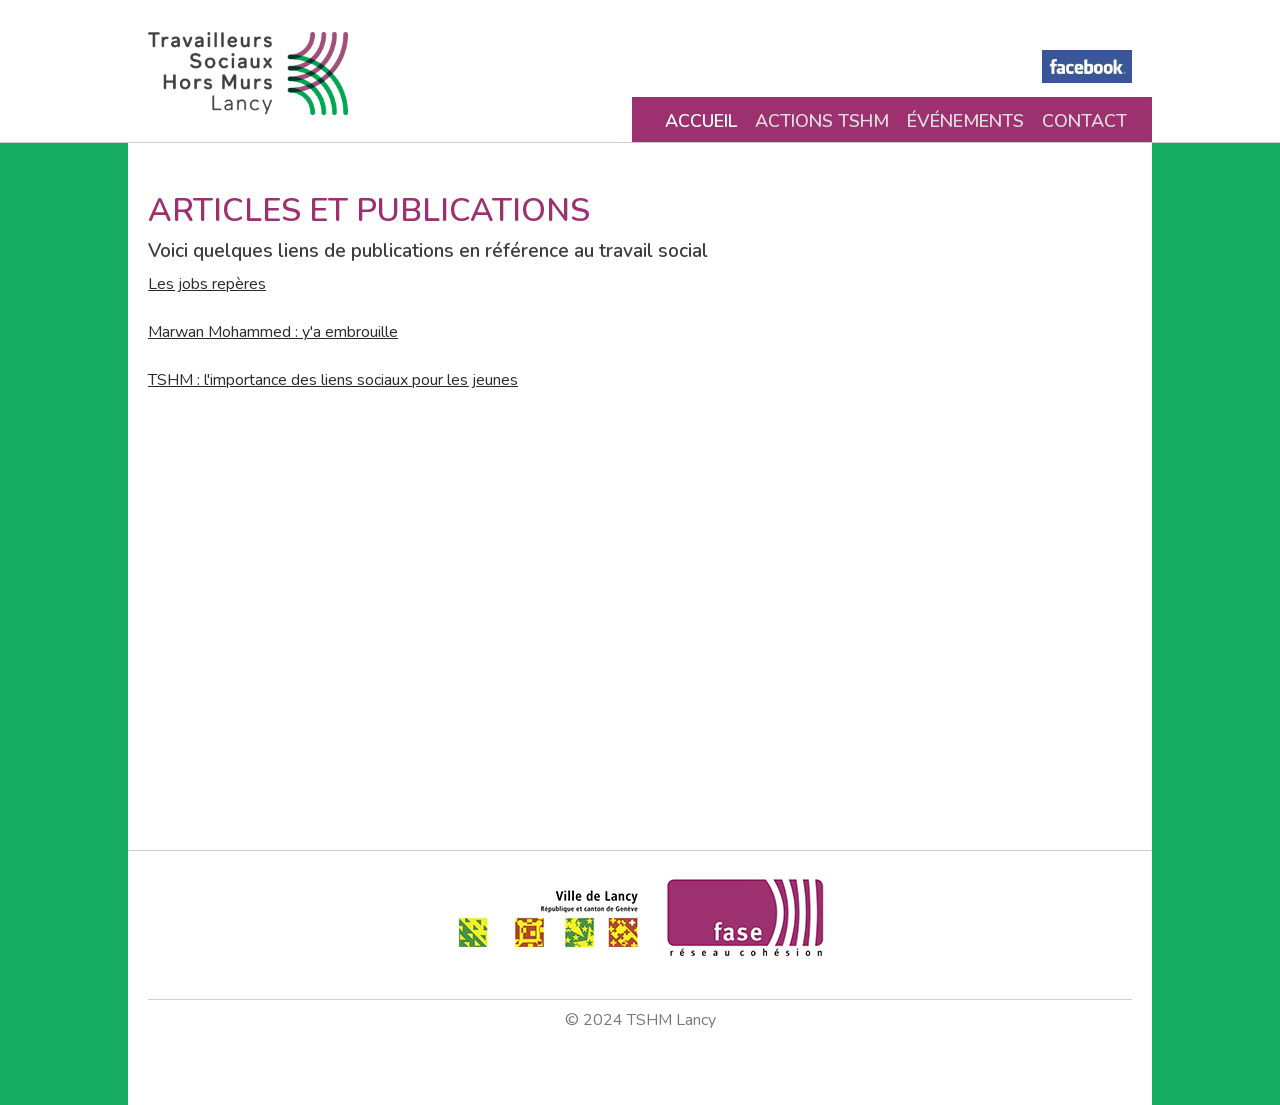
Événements (965, 121)
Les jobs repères (207, 284)
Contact (1084, 121)
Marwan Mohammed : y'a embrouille (273, 332)
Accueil (701, 121)
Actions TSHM (822, 121)
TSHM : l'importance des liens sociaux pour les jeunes (333, 380)
